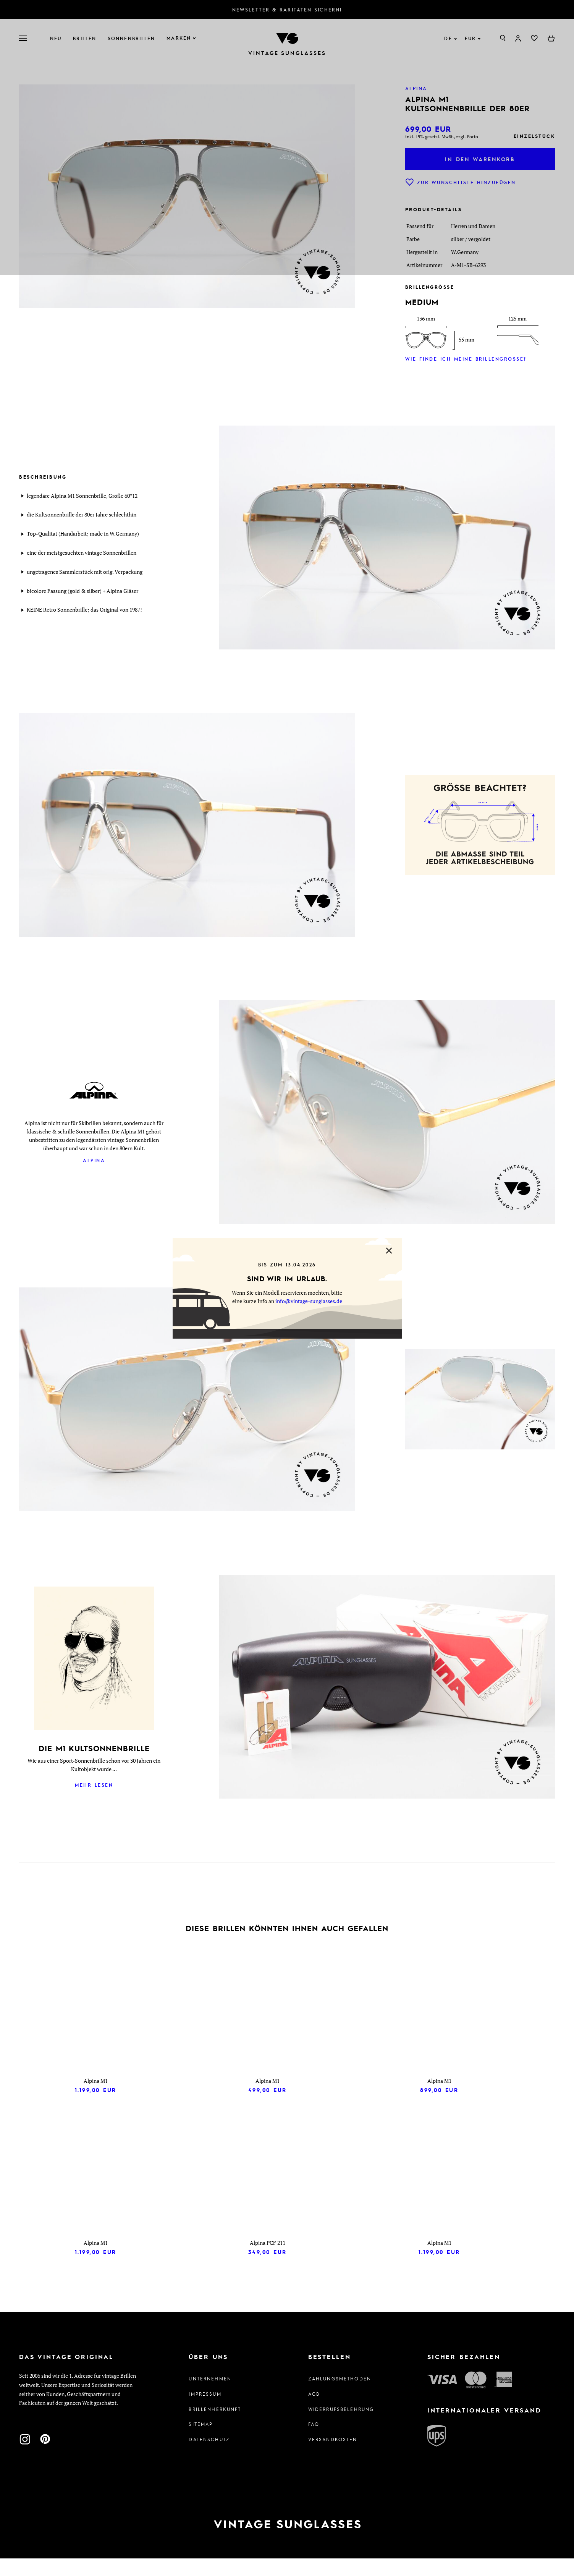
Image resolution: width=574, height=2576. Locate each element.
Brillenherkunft (215, 2426)
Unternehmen (210, 2396)
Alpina (94, 1160)
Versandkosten (332, 2457)
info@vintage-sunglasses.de (308, 1301)
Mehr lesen (94, 1785)
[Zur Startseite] (287, 2542)
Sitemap (201, 2441)
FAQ (313, 2441)
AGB (314, 2411)
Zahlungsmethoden (339, 2396)
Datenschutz (209, 2457)
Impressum (205, 2411)
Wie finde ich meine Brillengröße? (466, 359)
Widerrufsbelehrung (341, 2426)
